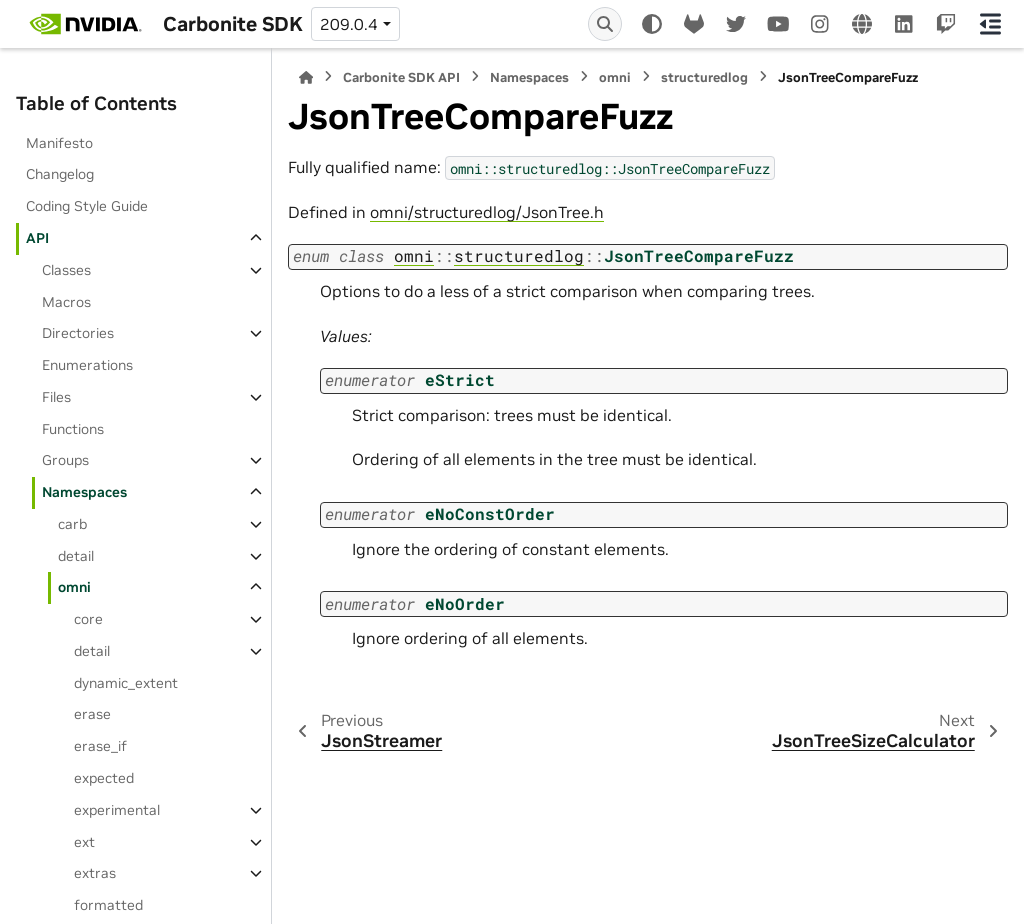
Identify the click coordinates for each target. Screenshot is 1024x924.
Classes (66, 270)
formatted (108, 905)
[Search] (605, 24)
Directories (78, 333)
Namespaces (84, 492)
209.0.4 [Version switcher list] (349, 24)
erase (92, 714)
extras (95, 873)
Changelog (60, 174)
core (88, 619)
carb (72, 524)
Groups (65, 460)
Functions (73, 429)
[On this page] (991, 24)
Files (56, 397)
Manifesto (59, 143)
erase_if (100, 746)
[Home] (306, 77)
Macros (66, 302)
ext (84, 842)
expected (104, 778)
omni (74, 587)
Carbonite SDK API (401, 77)
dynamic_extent (126, 683)
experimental (117, 810)
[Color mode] (652, 24)
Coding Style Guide (87, 206)
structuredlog (704, 77)
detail (76, 556)
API (37, 238)
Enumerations (87, 365)
